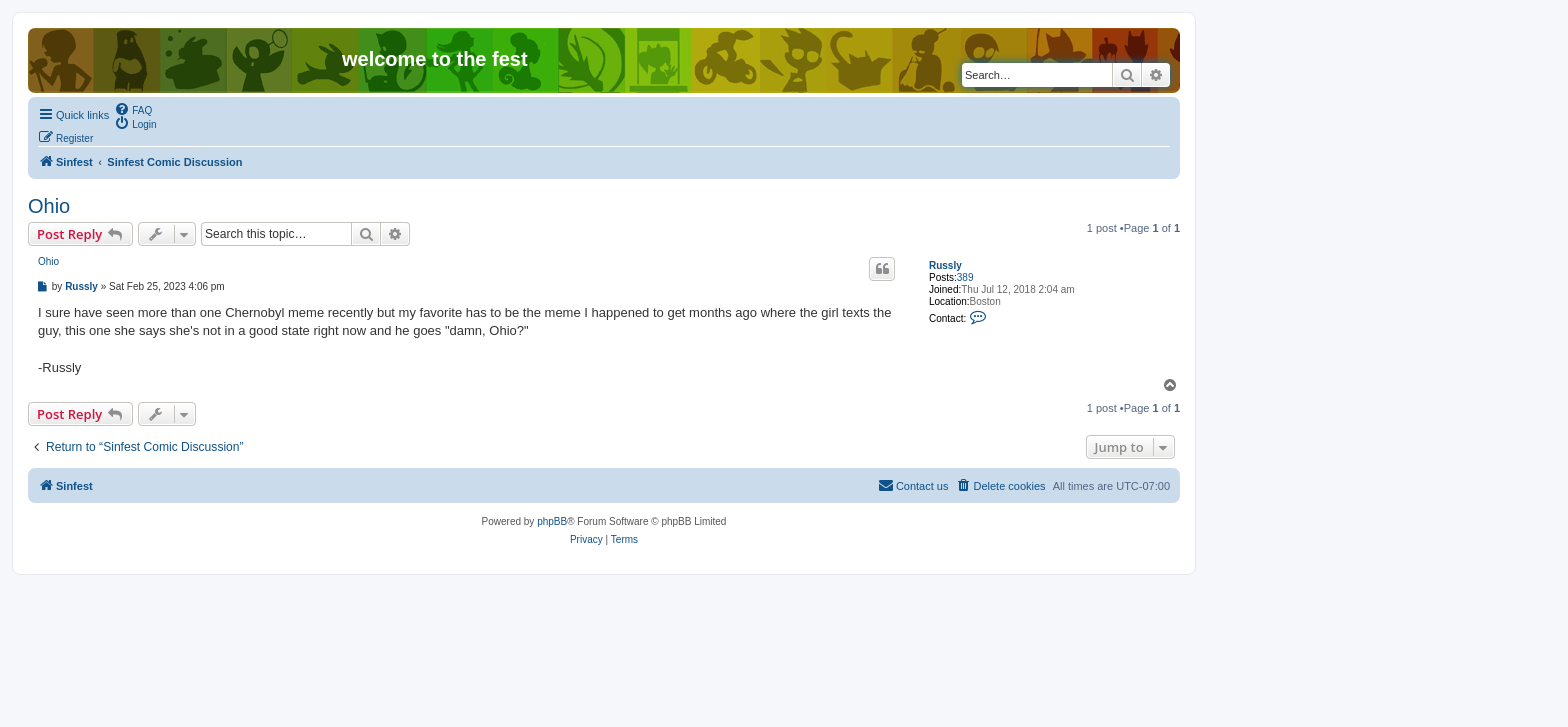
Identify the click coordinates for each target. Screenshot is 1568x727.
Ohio (49, 206)
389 (965, 277)
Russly (945, 265)
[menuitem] (133, 109)
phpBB (552, 521)
